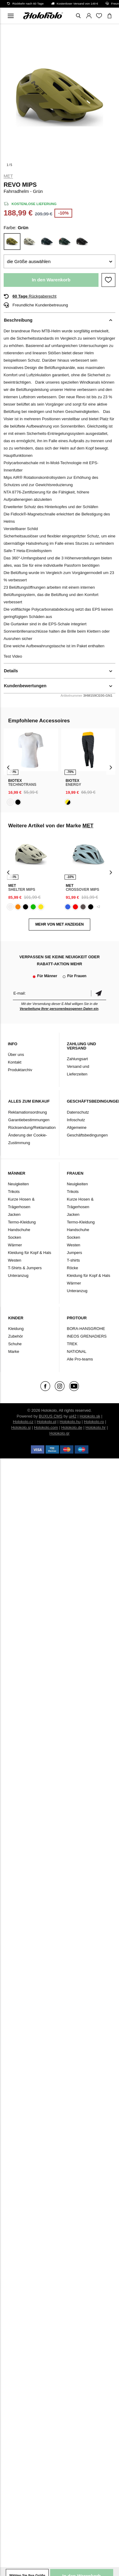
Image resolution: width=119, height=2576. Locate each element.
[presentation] (8, 767)
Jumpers (74, 1252)
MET (8, 176)
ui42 (72, 1416)
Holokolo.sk (90, 1416)
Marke (13, 1351)
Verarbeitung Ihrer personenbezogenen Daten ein (59, 1008)
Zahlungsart (77, 1059)
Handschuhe (19, 1229)
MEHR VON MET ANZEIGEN (59, 924)
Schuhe (15, 1344)
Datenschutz (78, 1112)
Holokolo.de (71, 1427)
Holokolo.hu (70, 1421)
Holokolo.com (46, 1427)
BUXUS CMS (50, 1416)
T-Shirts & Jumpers (25, 1268)
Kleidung (16, 1328)
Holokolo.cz (23, 1421)
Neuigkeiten (18, 1184)
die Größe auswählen (29, 261)
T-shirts (73, 1260)
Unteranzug (18, 1275)
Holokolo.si (21, 1427)
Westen (14, 1260)
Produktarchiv (20, 1070)
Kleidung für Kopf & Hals (29, 1252)
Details (11, 670)
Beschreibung (18, 320)
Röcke (72, 1268)
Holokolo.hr (96, 1427)
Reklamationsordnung (27, 1112)
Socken (14, 1237)
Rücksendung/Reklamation (32, 1127)
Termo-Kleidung (22, 1222)
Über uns (16, 1054)
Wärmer (15, 1245)
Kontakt (14, 1062)
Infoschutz (76, 1120)
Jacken (14, 1214)
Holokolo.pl (46, 1421)
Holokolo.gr (60, 1433)
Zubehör (15, 1336)
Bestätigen (98, 993)
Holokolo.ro (94, 1421)
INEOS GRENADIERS (87, 1336)
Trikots (14, 1191)
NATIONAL (77, 1351)
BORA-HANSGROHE (86, 1328)
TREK (72, 1344)
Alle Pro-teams (80, 1359)
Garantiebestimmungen (29, 1120)
